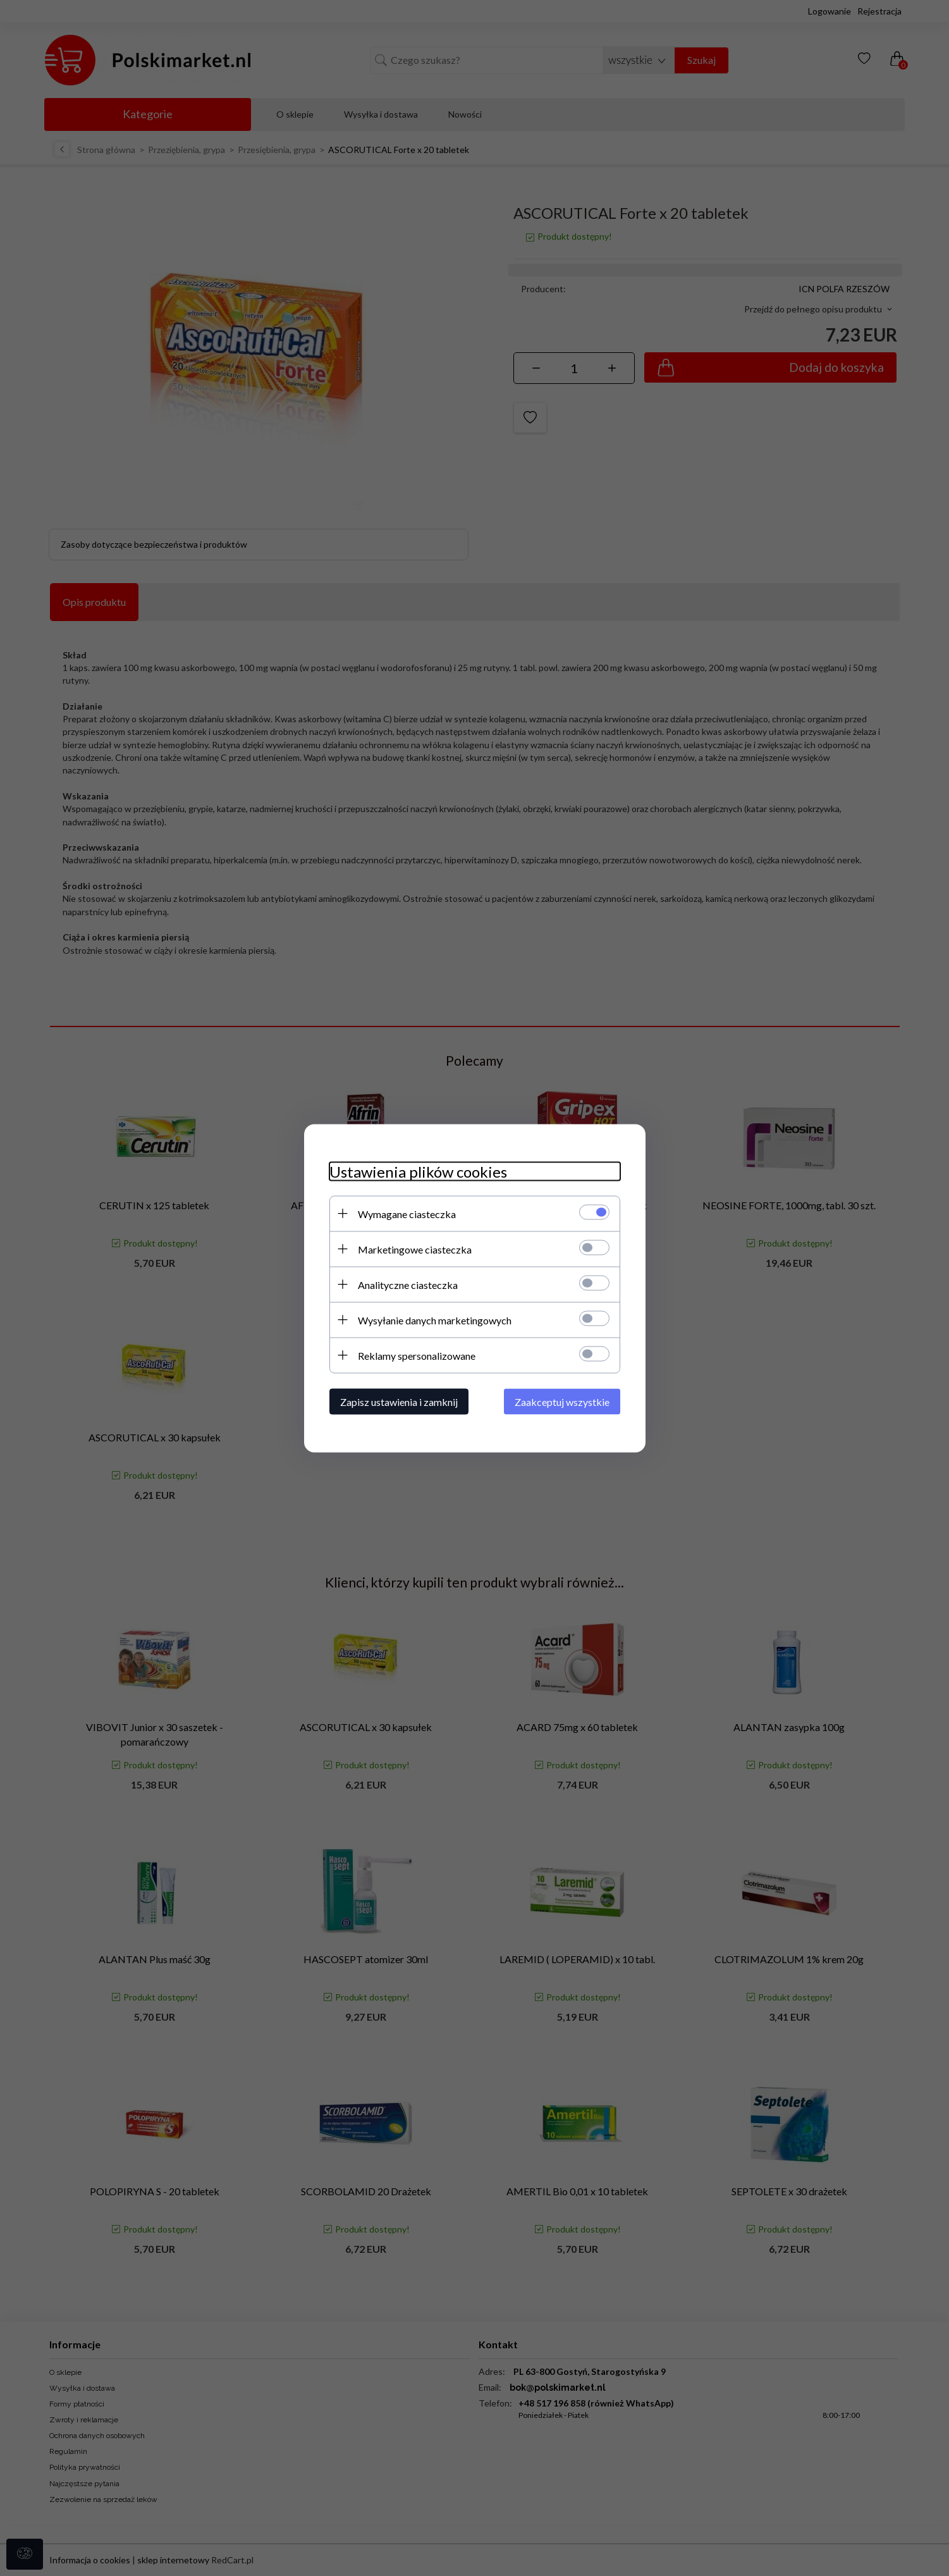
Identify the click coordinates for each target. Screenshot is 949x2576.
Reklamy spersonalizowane (416, 1355)
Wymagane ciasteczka (407, 1213)
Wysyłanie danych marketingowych (434, 1320)
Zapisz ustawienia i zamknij (399, 1401)
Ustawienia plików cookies (418, 1171)
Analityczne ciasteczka (408, 1284)
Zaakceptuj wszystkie (562, 1401)
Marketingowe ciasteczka (415, 1249)
